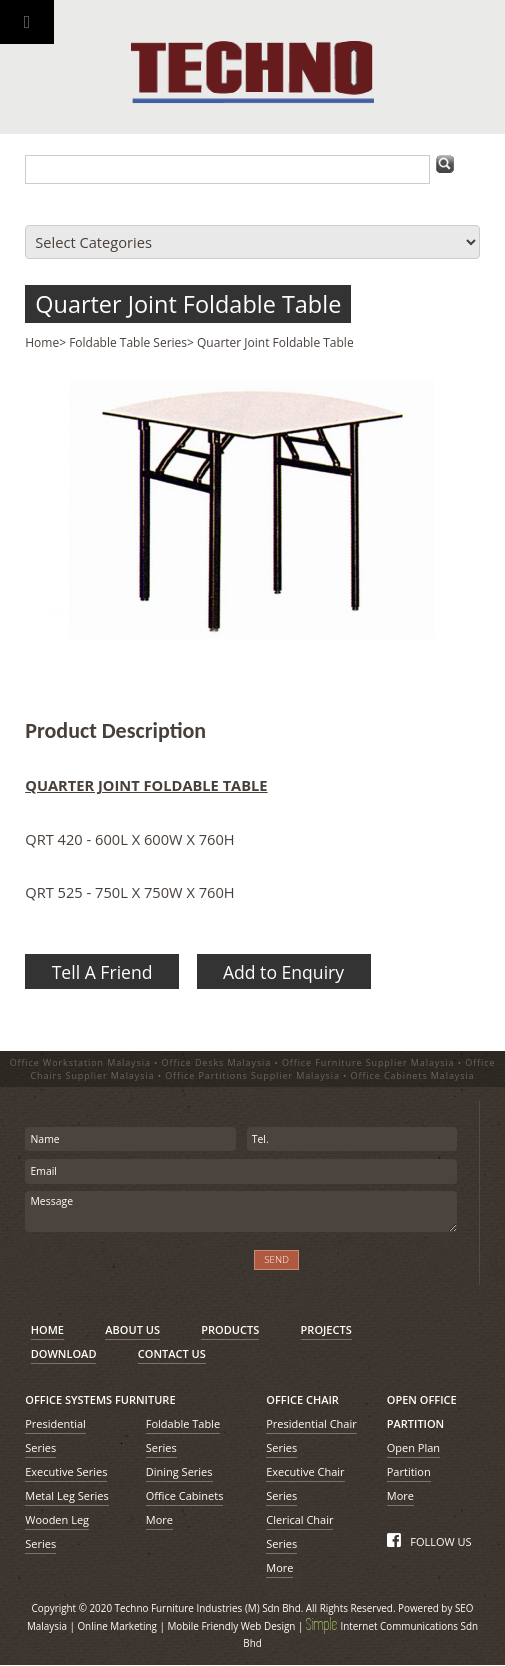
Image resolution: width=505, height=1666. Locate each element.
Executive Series (66, 1471)
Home (42, 342)
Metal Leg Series (66, 1495)
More (159, 1519)
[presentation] (132, 1271)
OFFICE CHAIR (302, 1399)
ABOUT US (132, 1329)
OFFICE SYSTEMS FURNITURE (100, 1399)
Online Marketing (116, 1626)
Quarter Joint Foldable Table (188, 304)
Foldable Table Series (128, 342)
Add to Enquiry (283, 972)
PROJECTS (326, 1329)
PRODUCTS (230, 1329)
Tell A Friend (102, 972)
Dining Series (179, 1471)
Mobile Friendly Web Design (231, 1626)
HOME (47, 1329)
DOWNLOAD (64, 1353)
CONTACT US (172, 1353)
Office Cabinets (185, 1495)
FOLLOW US (429, 1541)
